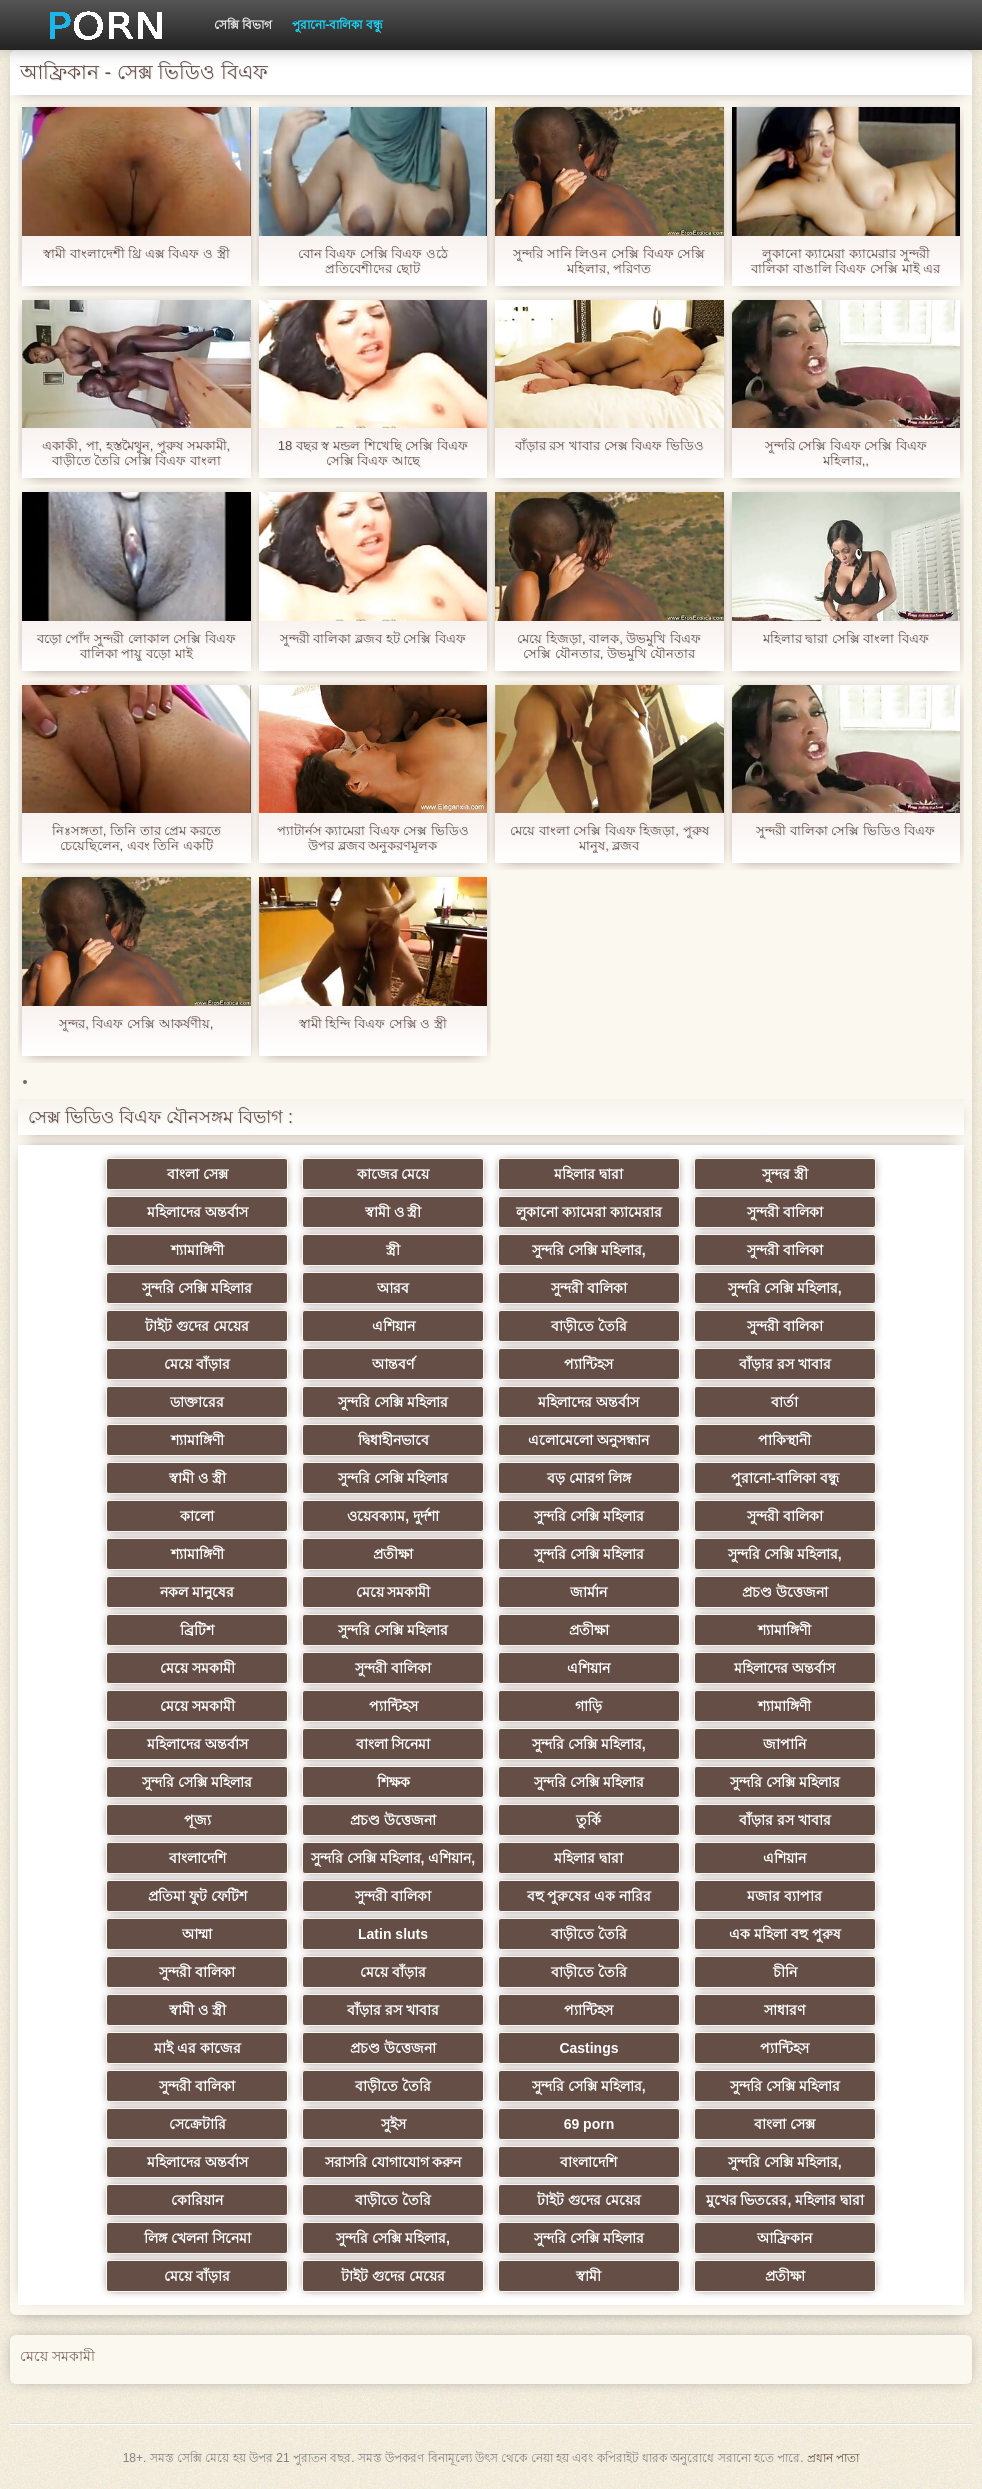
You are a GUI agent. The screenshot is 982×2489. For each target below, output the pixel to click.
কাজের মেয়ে (393, 1174)
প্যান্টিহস (588, 1364)
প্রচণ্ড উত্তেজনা (785, 1592)
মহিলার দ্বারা (588, 1174)
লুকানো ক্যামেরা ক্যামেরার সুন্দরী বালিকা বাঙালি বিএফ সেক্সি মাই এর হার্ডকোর (845, 261)
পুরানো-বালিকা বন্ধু (337, 25)
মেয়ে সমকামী (393, 1592)
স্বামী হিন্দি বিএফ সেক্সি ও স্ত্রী (373, 1023)
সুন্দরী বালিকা (785, 1212)
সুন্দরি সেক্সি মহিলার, (589, 1250)
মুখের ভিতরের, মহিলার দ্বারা (785, 2200)
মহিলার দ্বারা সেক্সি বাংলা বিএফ (846, 638)
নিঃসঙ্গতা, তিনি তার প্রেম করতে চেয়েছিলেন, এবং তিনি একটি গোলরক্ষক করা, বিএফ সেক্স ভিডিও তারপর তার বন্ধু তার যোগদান (136, 838)
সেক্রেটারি (197, 2124)
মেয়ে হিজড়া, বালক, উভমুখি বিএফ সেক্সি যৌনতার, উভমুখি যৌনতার (609, 646)
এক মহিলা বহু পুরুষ (785, 1934)
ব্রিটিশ (197, 1630)
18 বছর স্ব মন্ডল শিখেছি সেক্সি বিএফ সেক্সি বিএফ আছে (373, 453)
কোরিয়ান (197, 2200)
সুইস (393, 2124)
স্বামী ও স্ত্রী (393, 1212)
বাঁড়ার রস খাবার (785, 1364)
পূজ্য (197, 1820)
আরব (393, 1288)
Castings (588, 2048)
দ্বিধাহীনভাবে (393, 1440)
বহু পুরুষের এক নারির (589, 1896)
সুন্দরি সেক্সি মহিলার (197, 1288)
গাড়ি (588, 1706)
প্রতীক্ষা (393, 1554)
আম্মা (197, 1934)
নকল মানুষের (197, 1592)
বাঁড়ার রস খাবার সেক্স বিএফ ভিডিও (609, 445)
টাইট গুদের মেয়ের (197, 1326)
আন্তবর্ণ (393, 1364)
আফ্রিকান (784, 2238)
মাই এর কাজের (197, 2048)
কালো (197, 1516)
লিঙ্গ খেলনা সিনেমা (197, 2238)
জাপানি (784, 1744)
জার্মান (588, 1592)
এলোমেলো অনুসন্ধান (588, 1440)
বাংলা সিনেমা (393, 1744)
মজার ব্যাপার (784, 1896)
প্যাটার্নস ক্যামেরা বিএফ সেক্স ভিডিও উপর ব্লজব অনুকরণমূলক (373, 838)
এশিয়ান (393, 1326)
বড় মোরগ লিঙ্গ (589, 1478)
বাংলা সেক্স (197, 1174)
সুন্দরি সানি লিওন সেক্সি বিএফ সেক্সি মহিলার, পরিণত (609, 261)
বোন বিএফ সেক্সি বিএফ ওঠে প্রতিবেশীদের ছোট (373, 261)
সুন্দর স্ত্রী (785, 1174)
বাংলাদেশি (197, 1858)
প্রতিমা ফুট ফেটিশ (197, 1896)
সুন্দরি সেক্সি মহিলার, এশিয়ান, (393, 1858)
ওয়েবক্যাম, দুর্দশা (393, 1516)
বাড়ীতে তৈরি (589, 1326)
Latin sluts (393, 1934)
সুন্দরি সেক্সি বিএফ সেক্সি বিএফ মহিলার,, (846, 453)
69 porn (589, 2124)
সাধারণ (784, 2010)
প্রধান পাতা (833, 2458)
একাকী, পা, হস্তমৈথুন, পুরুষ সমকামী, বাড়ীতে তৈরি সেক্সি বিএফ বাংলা (136, 453)
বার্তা (784, 1402)
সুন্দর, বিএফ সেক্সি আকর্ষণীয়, (136, 1023)
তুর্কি (588, 1820)
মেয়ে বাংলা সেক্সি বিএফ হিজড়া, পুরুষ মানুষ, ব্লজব (609, 838)
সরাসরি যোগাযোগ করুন (393, 2162)
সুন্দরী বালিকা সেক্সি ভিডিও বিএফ (845, 830)
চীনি (785, 1972)
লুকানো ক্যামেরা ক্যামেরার (589, 1212)
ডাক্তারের (197, 1402)
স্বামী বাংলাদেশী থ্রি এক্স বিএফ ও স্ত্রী (136, 253)
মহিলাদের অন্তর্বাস (197, 1212)
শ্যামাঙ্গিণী (197, 1250)
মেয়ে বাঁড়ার (197, 1364)
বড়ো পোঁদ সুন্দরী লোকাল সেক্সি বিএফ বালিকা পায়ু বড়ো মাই (136, 646)
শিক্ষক (393, 1782)
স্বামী (588, 2276)
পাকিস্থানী (784, 1440)
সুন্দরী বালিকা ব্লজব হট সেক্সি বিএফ (373, 638)
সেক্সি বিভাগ (243, 25)
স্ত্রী (393, 1250)
